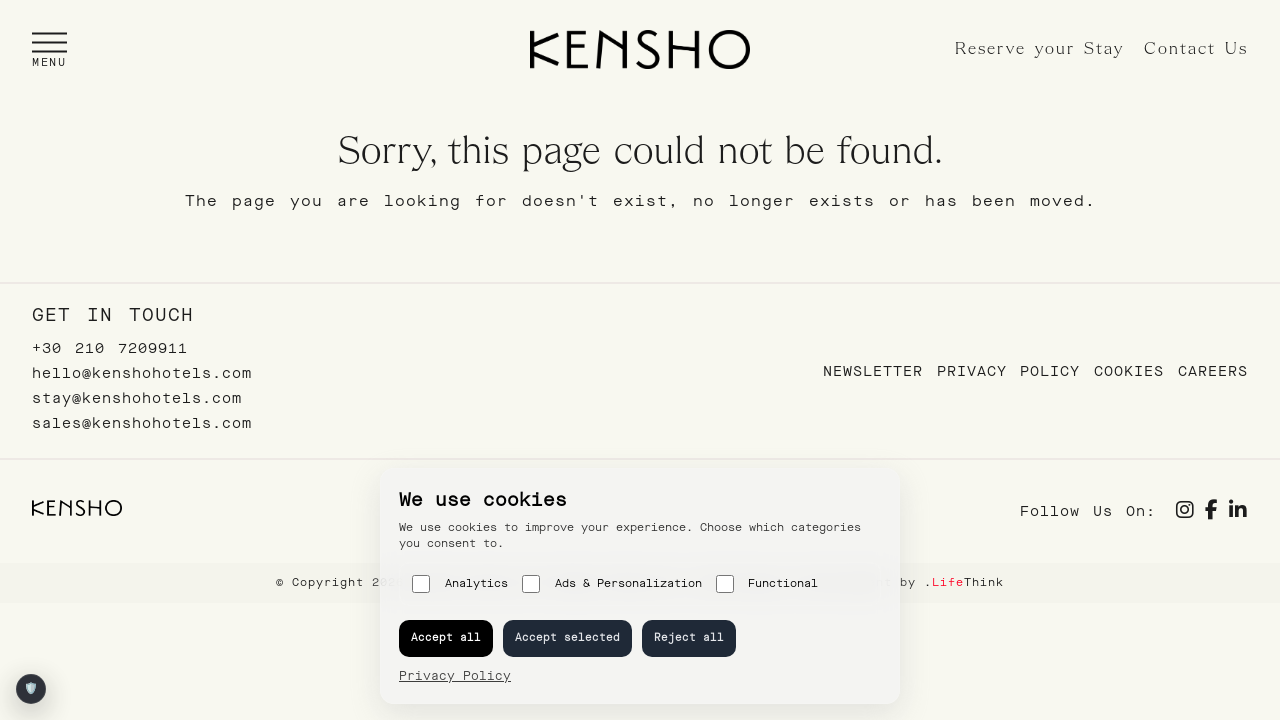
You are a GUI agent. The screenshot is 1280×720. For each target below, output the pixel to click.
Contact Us (1196, 49)
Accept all (446, 637)
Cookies (1129, 371)
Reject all (689, 637)
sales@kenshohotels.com (142, 423)
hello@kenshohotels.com (142, 373)
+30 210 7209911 (110, 348)
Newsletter (873, 371)
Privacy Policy (1008, 371)
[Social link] (1185, 512)
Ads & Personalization (612, 584)
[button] (49, 49)
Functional (767, 584)
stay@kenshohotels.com (137, 398)
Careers (1213, 371)
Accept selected (567, 637)
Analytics (460, 584)
